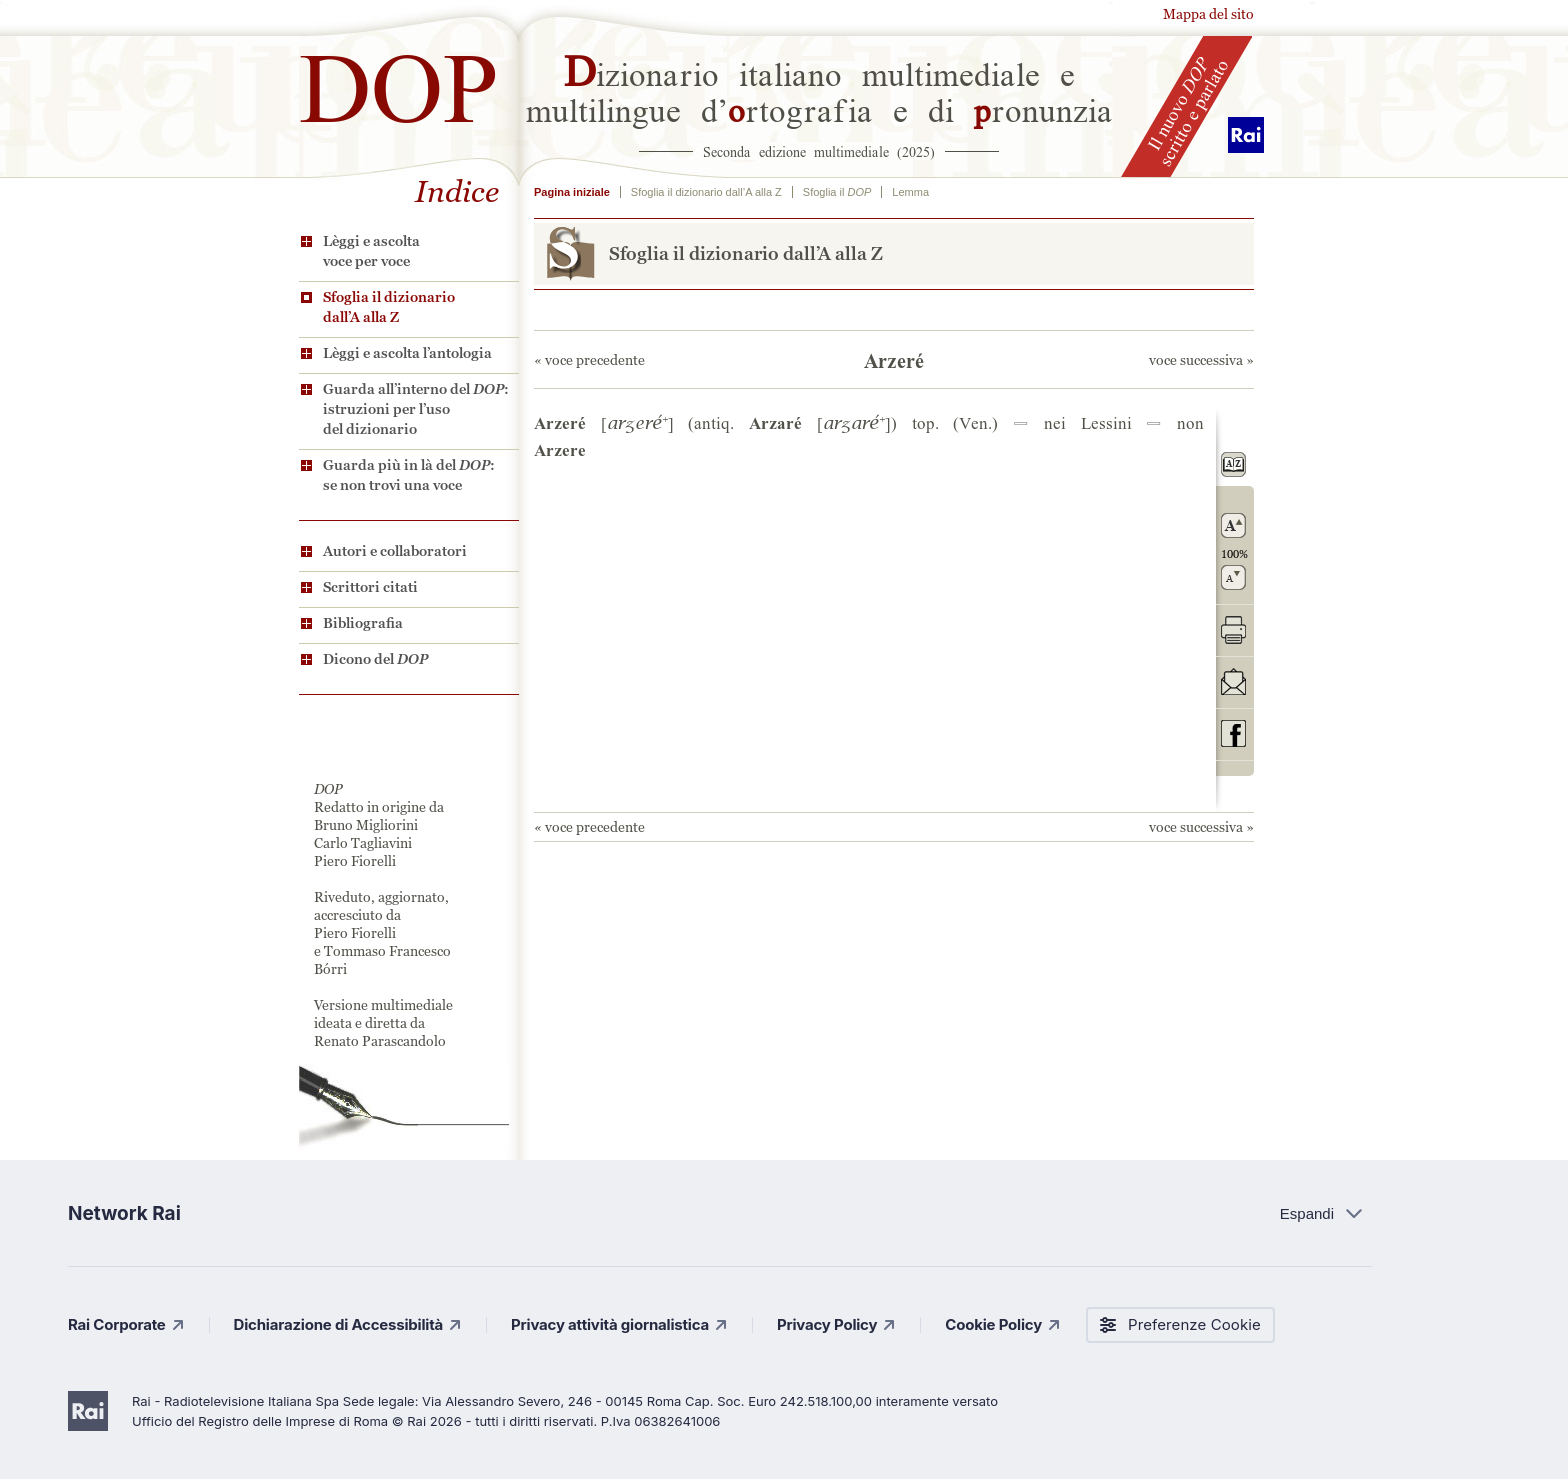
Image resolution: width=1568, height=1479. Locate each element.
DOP (399, 79)
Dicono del (375, 659)
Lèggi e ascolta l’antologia (407, 353)
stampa (1233, 629)
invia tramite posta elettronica (1233, 681)
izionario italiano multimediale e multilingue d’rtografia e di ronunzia (819, 90)
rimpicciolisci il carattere (1233, 577)
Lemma (910, 192)
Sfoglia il (837, 192)
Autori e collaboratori (395, 551)
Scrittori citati (370, 587)
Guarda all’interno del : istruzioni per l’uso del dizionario (416, 409)
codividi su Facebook (1233, 733)
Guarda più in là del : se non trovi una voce (409, 475)
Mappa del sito (1208, 14)
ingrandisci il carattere (1233, 525)
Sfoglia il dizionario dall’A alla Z (389, 307)
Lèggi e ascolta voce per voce (371, 251)
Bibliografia (363, 623)
